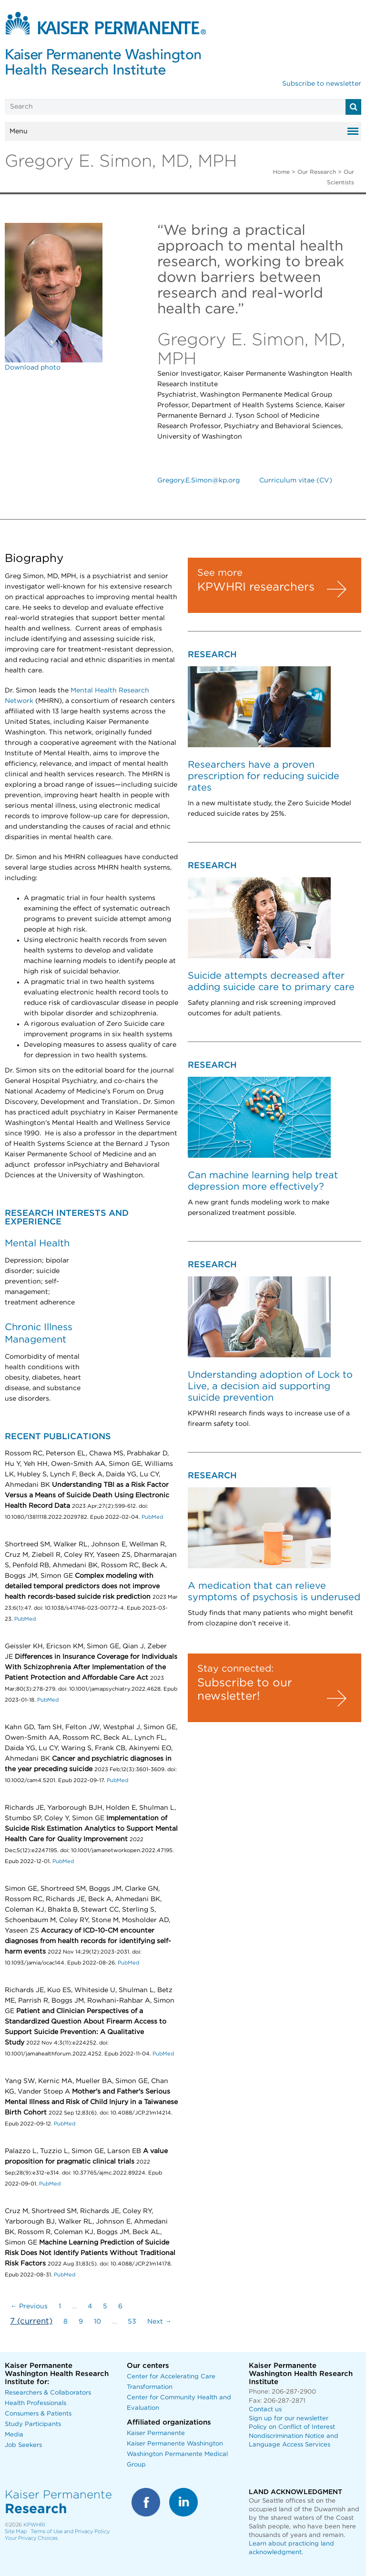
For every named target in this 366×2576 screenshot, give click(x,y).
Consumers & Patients (38, 2414)
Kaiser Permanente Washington (175, 2444)
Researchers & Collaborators (48, 2393)
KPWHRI (34, 2524)
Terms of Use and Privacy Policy (70, 2531)
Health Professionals (35, 2403)
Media (14, 2435)
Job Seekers (23, 2445)
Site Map (16, 2531)
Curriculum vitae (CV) (295, 480)
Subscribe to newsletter (321, 83)
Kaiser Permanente (156, 2433)
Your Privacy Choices (31, 2538)
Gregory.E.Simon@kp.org (198, 480)
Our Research (316, 172)
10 (97, 2321)
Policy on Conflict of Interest (292, 2427)
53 (132, 2321)
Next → (159, 2321)
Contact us (265, 2409)
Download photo (33, 367)
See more (220, 573)
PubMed (152, 1517)
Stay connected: (235, 1669)
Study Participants (33, 2424)
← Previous (29, 2306)
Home (281, 172)
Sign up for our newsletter (288, 2419)
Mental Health (37, 1243)
